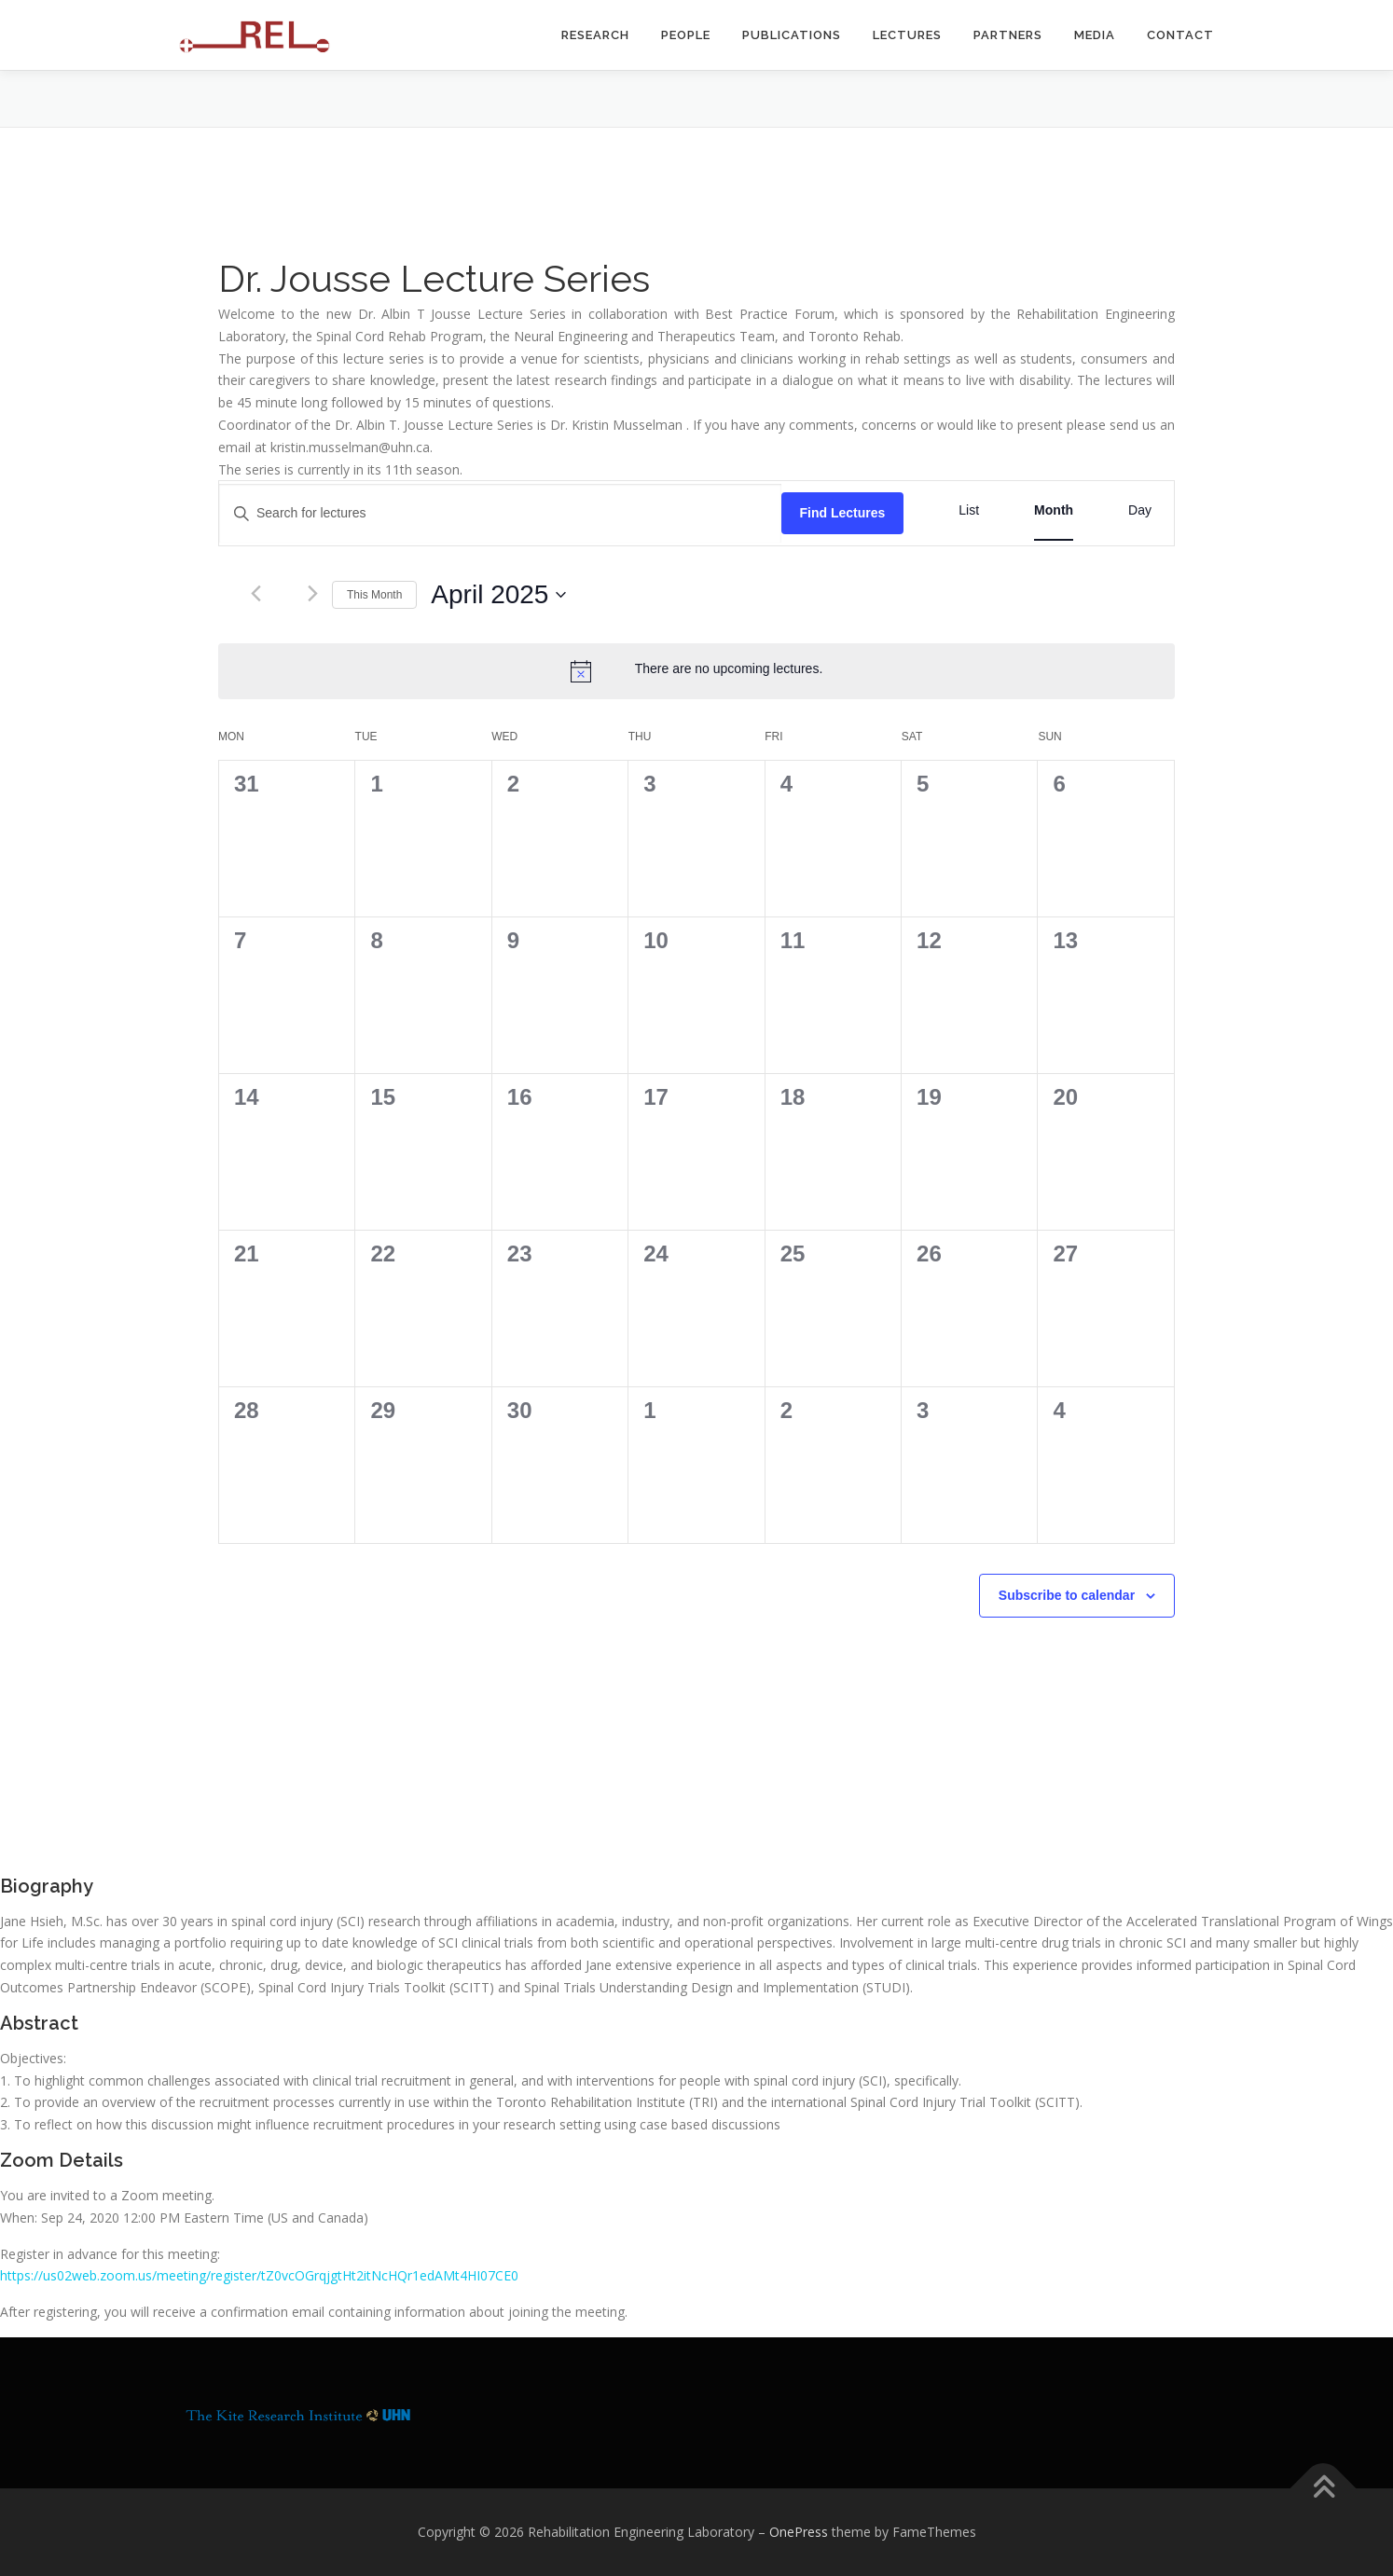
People (685, 35)
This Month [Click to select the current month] (374, 594)
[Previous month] (256, 593)
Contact (1180, 35)
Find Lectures (843, 512)
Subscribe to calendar (1067, 1595)
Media (1094, 35)
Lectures (907, 35)
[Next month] (313, 593)
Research (595, 35)
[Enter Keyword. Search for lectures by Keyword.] (500, 513)
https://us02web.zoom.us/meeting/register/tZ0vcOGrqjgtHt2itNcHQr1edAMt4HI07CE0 (259, 2275)
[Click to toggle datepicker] (498, 594)
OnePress (798, 2532)
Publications (791, 35)
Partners (1007, 35)
